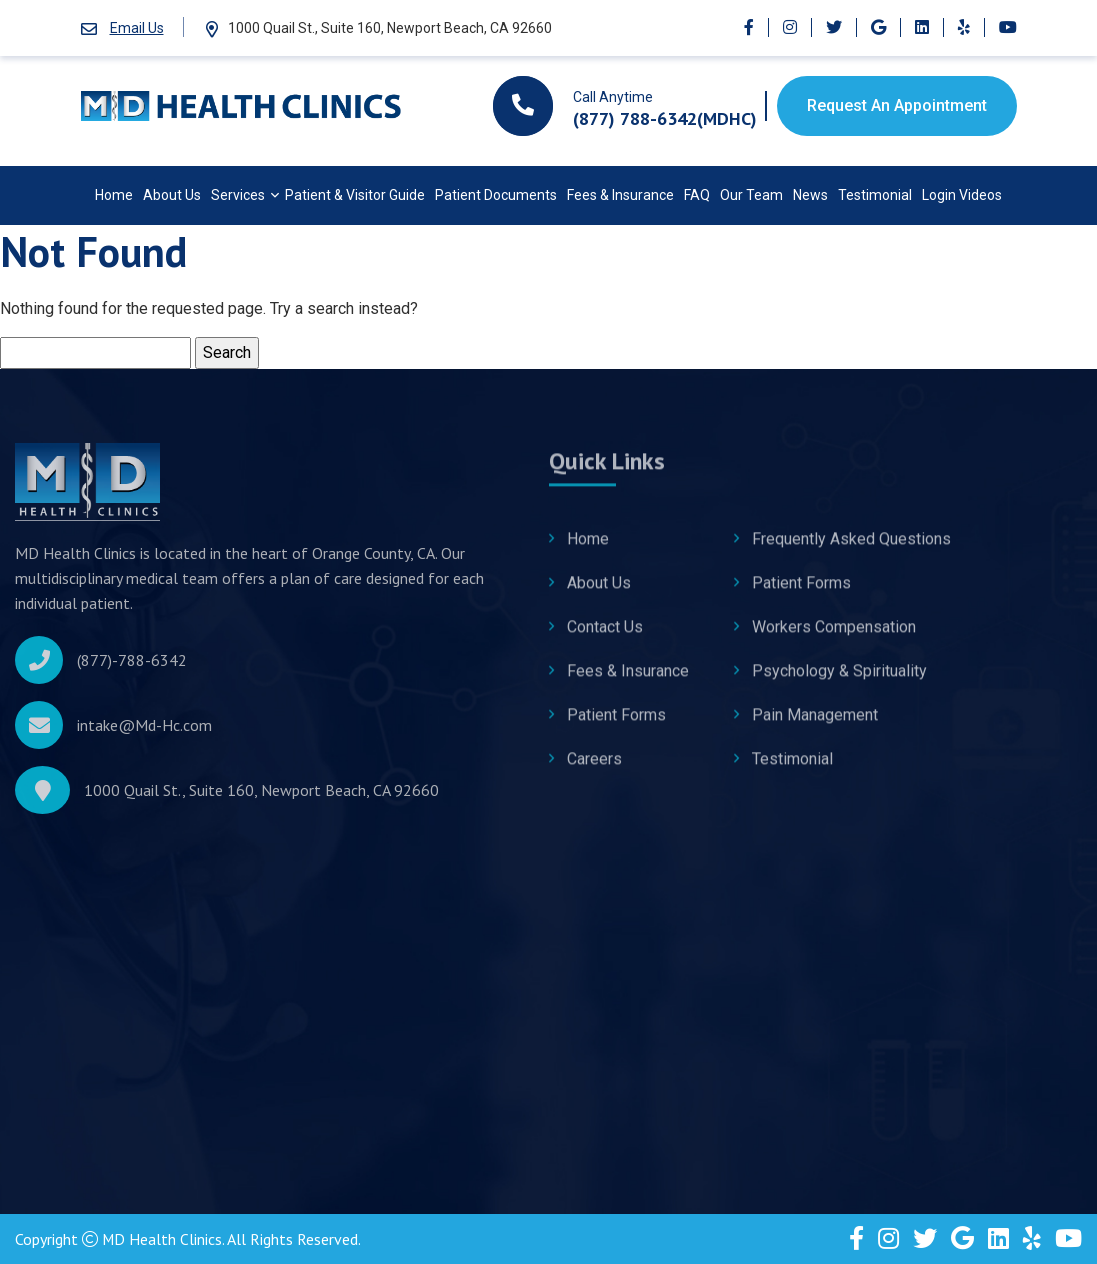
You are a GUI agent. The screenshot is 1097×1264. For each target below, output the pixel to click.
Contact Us (605, 637)
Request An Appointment (897, 105)
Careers (594, 769)
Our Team (751, 195)
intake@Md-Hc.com (144, 733)
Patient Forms (616, 725)
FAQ (697, 195)
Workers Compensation (834, 637)
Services (238, 195)
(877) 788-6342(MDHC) (665, 118)
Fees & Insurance (620, 195)
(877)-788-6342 (132, 668)
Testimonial (875, 195)
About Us (172, 195)
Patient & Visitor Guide (355, 195)
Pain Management (815, 725)
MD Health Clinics (162, 1239)
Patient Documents (496, 195)
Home (114, 195)
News (810, 195)
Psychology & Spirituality (839, 681)
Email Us (137, 28)
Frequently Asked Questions (851, 549)
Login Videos (962, 195)
